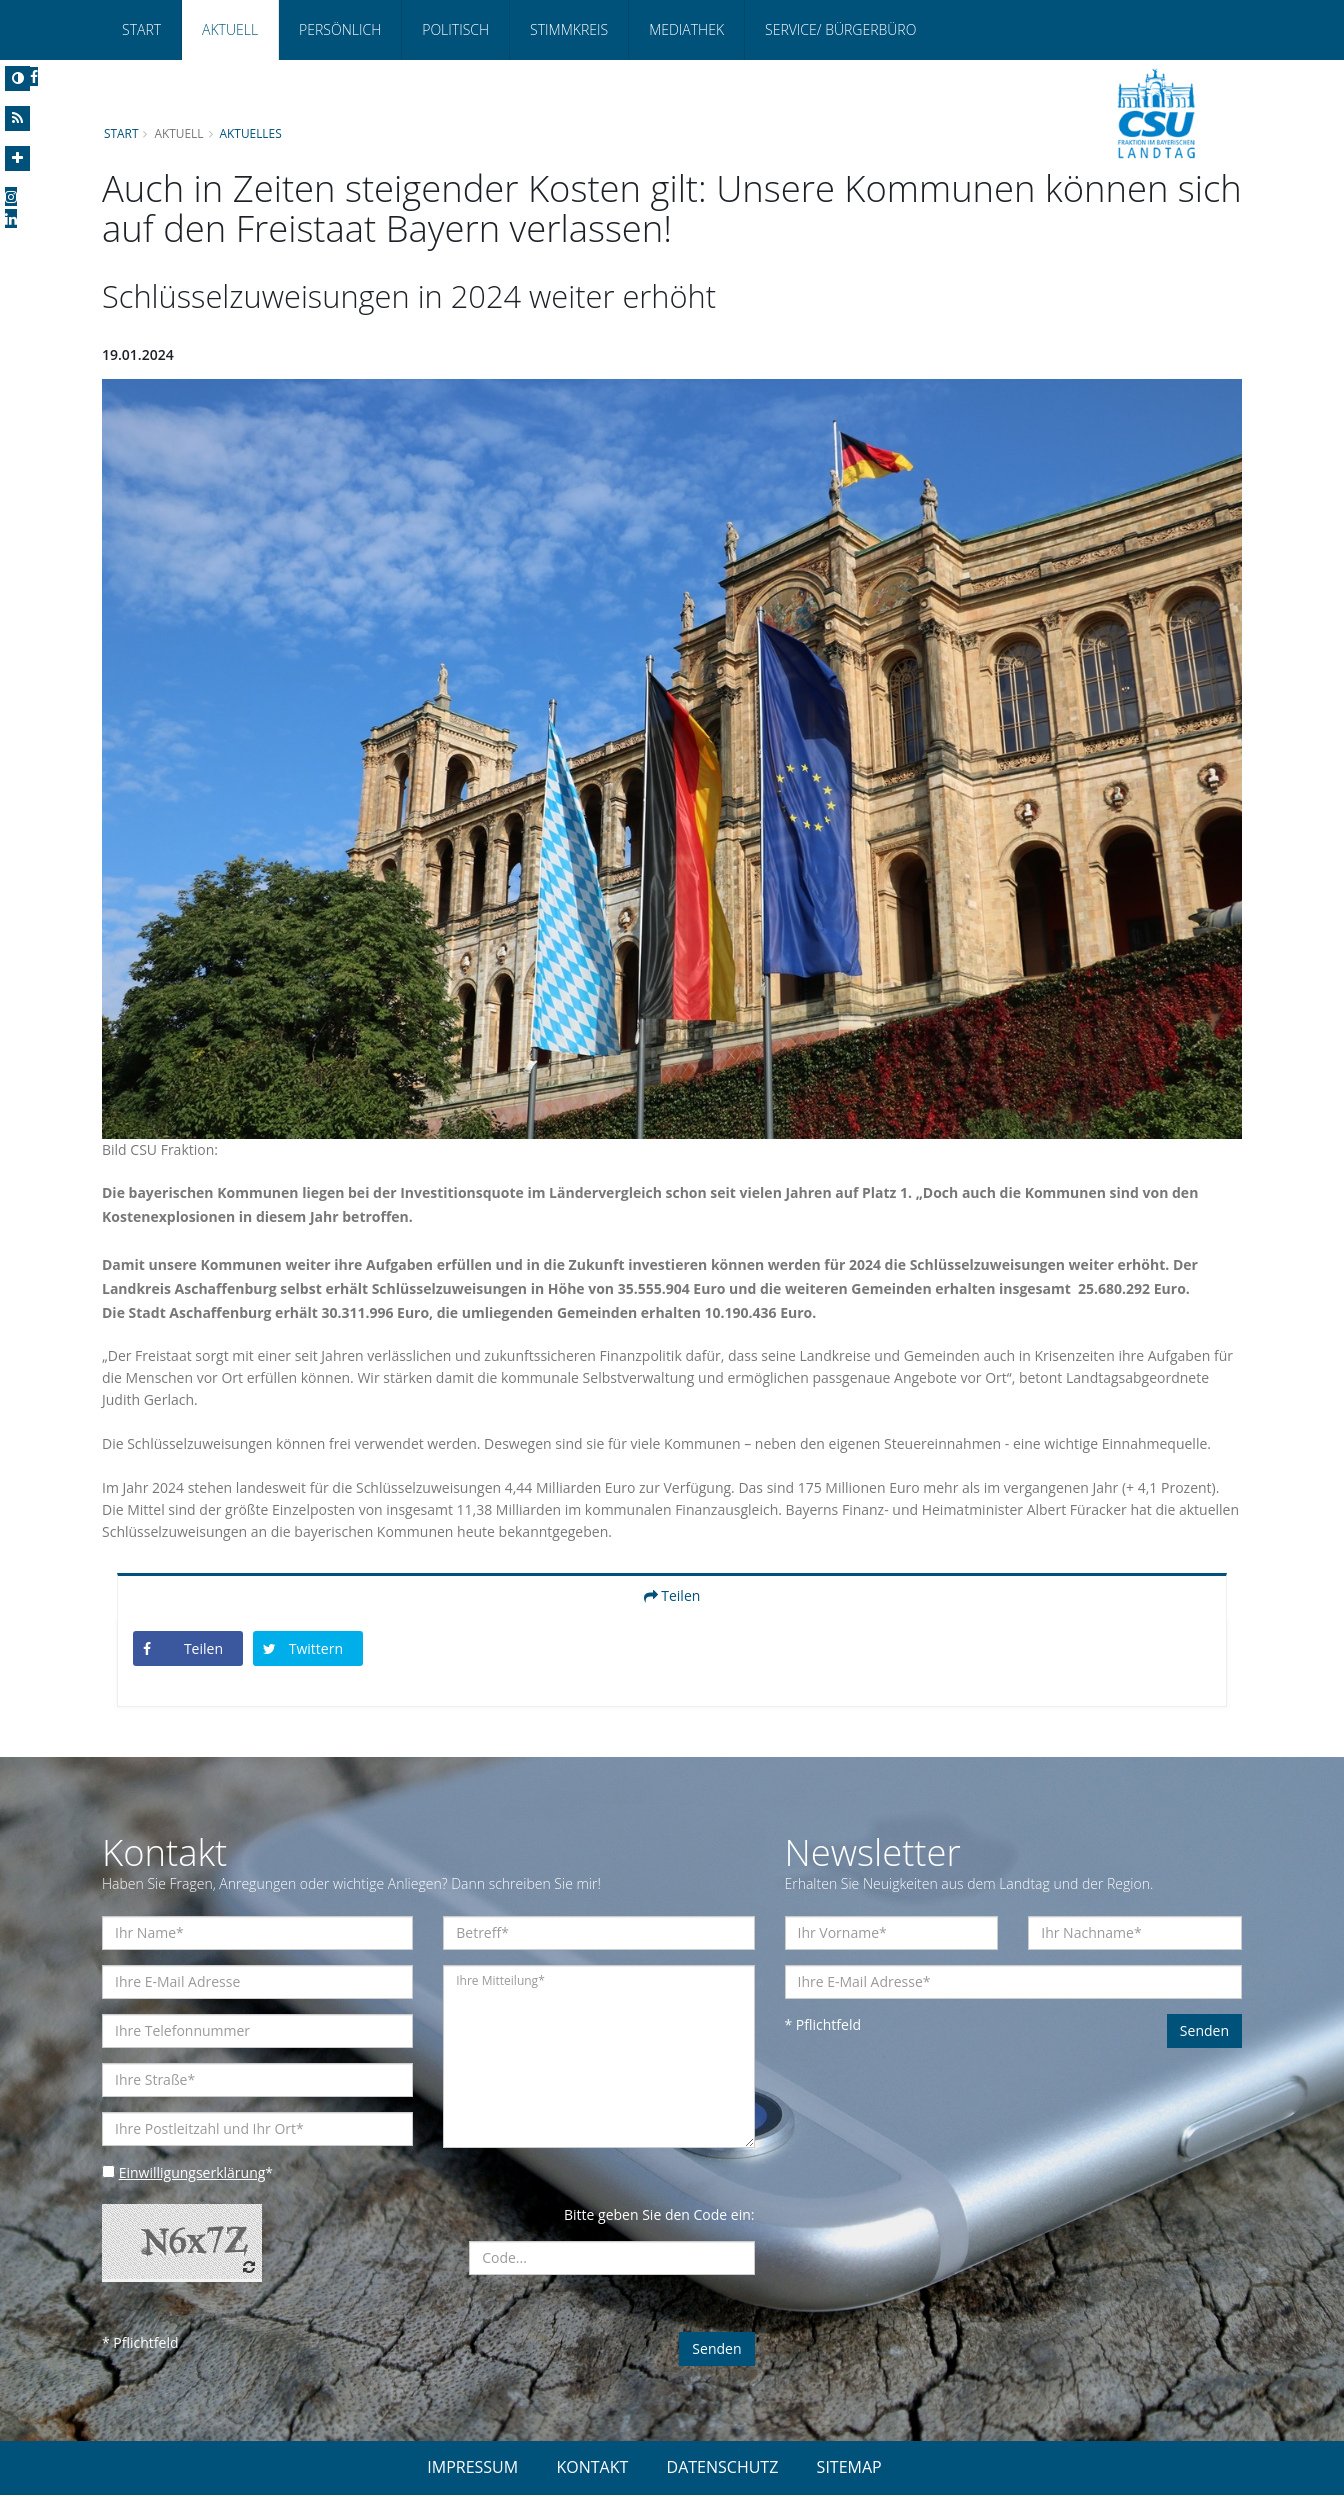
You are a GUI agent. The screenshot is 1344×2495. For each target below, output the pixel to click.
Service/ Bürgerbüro (840, 29)
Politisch (455, 29)
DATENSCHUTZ (723, 2467)
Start (141, 29)
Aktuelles (251, 133)
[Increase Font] (17, 158)
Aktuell (230, 29)
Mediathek (686, 29)
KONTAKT (592, 2467)
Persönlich (340, 29)
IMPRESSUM (472, 2467)
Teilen (672, 1595)
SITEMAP (849, 2467)
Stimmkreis (569, 29)
